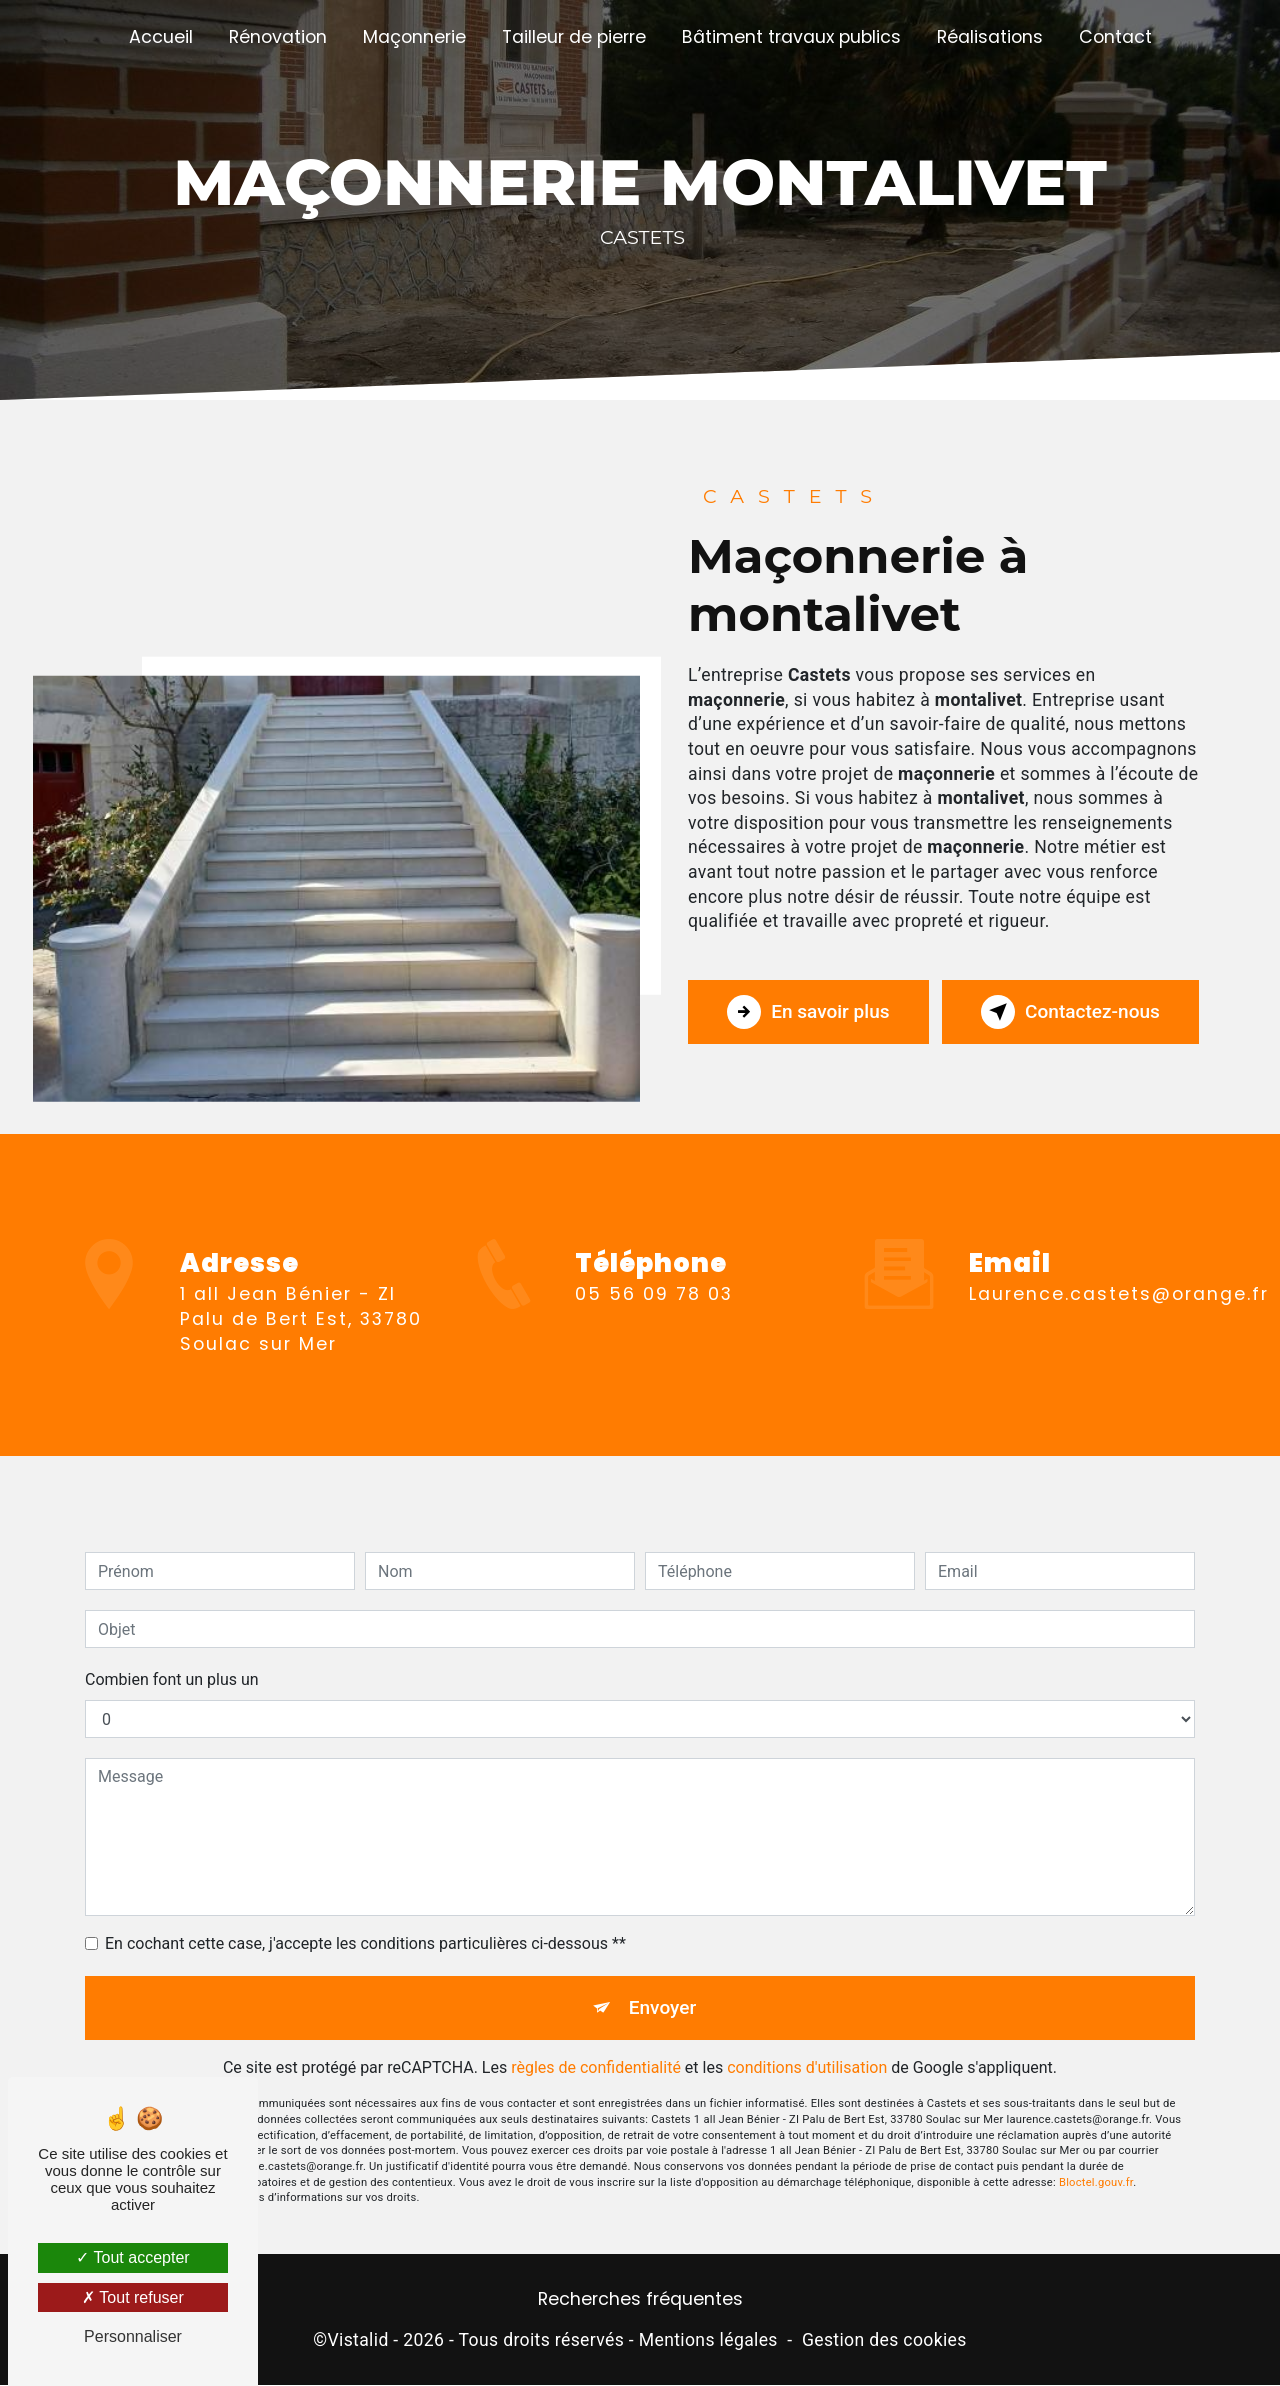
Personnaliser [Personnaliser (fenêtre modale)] (133, 2336)
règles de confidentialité (596, 2039)
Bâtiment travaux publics (791, 37)
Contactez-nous (1069, 1012)
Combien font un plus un (172, 1650)
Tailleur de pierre (574, 37)
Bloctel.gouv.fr (1096, 2153)
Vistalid (357, 2341)
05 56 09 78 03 (654, 1323)
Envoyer (663, 1978)
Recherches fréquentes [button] (640, 2300)
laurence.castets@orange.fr (1119, 1265)
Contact (1115, 37)
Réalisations (990, 37)
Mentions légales (708, 2341)
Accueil (161, 37)
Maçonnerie (414, 37)
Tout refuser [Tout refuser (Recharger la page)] (133, 2297)
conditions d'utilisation (807, 2039)
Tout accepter (132, 2257)
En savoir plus (809, 1012)
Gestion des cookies (884, 2341)
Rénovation (278, 37)
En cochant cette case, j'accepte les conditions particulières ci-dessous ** (365, 1914)
